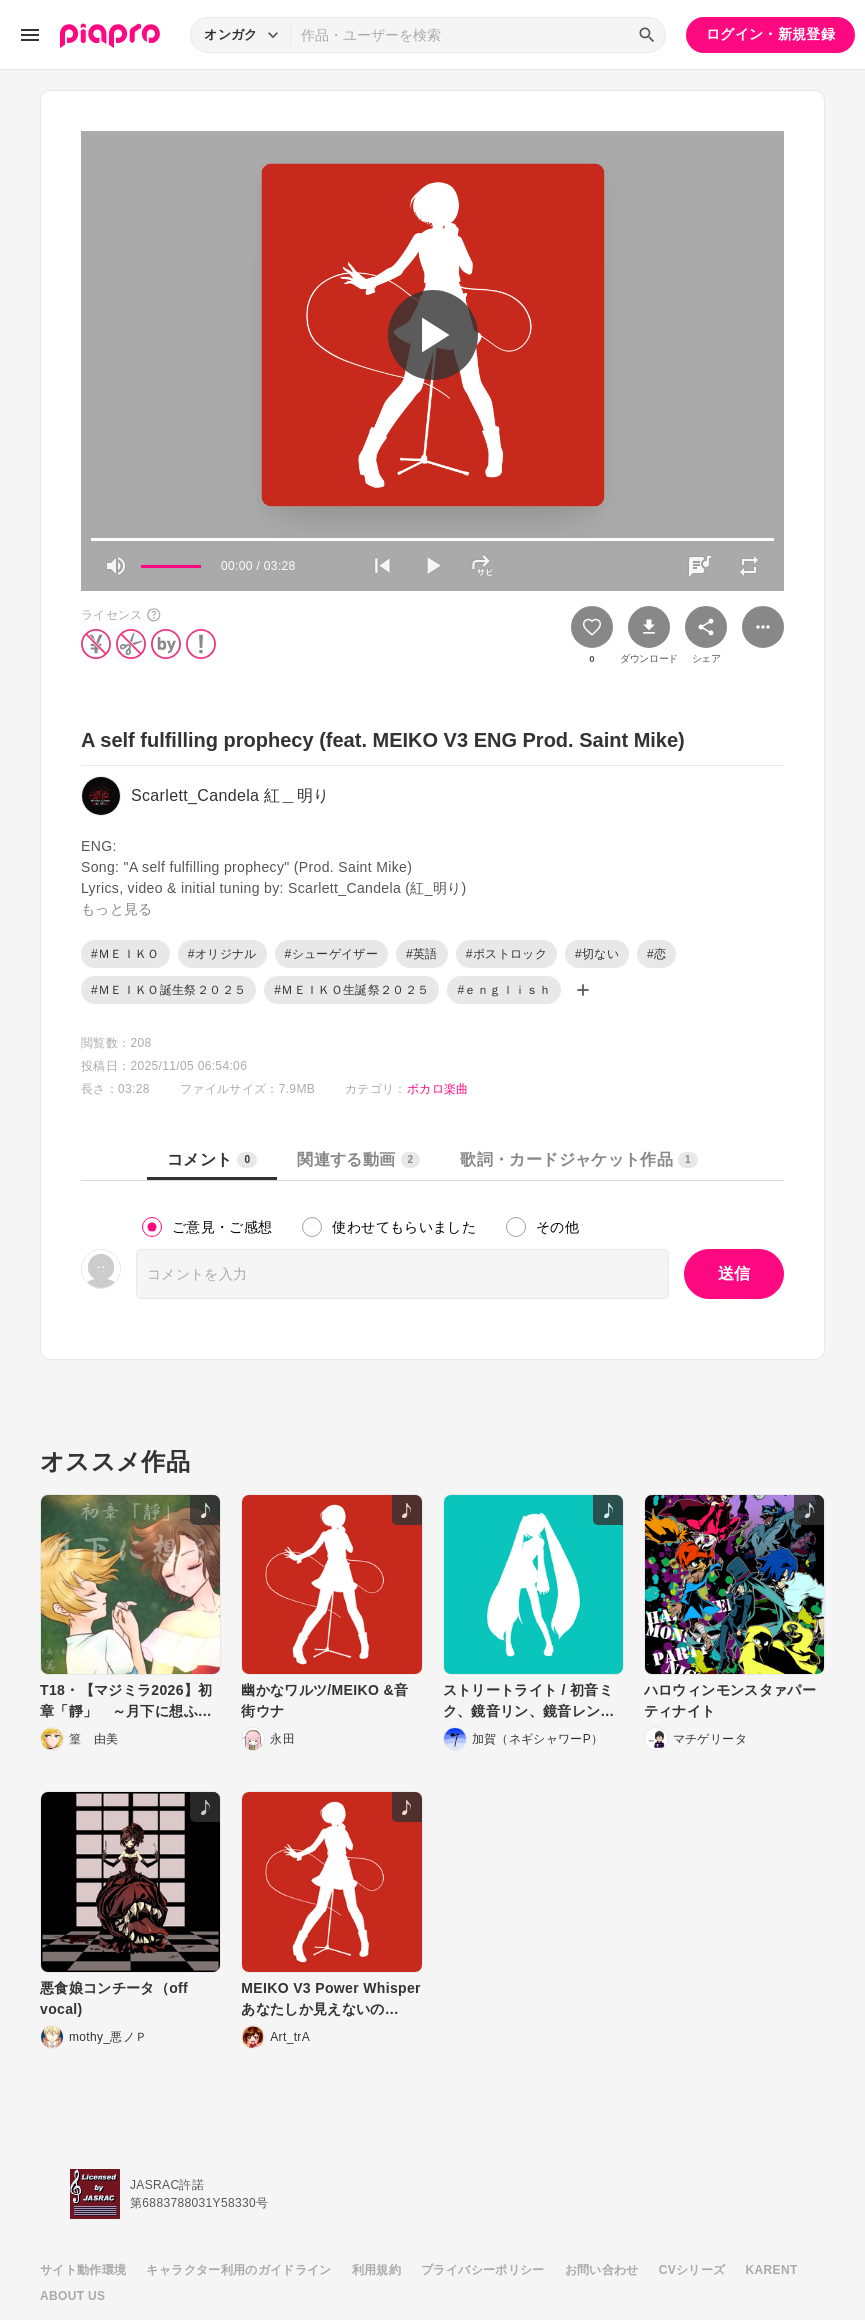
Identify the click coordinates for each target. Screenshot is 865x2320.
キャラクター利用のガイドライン (238, 2270)
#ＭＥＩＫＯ (125, 954)
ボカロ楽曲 (438, 1089)
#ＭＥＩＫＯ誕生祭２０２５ (168, 990)
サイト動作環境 (83, 2270)
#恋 (656, 954)
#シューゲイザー (331, 954)
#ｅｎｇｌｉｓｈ (503, 990)
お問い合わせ (602, 2270)
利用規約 (376, 2270)
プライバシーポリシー (483, 2270)
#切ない (597, 954)
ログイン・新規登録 (770, 34)
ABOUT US (72, 2296)
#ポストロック (506, 954)
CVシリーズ (692, 2270)
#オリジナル (222, 954)
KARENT (772, 2270)
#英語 (422, 954)
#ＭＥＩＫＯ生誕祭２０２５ (351, 990)
